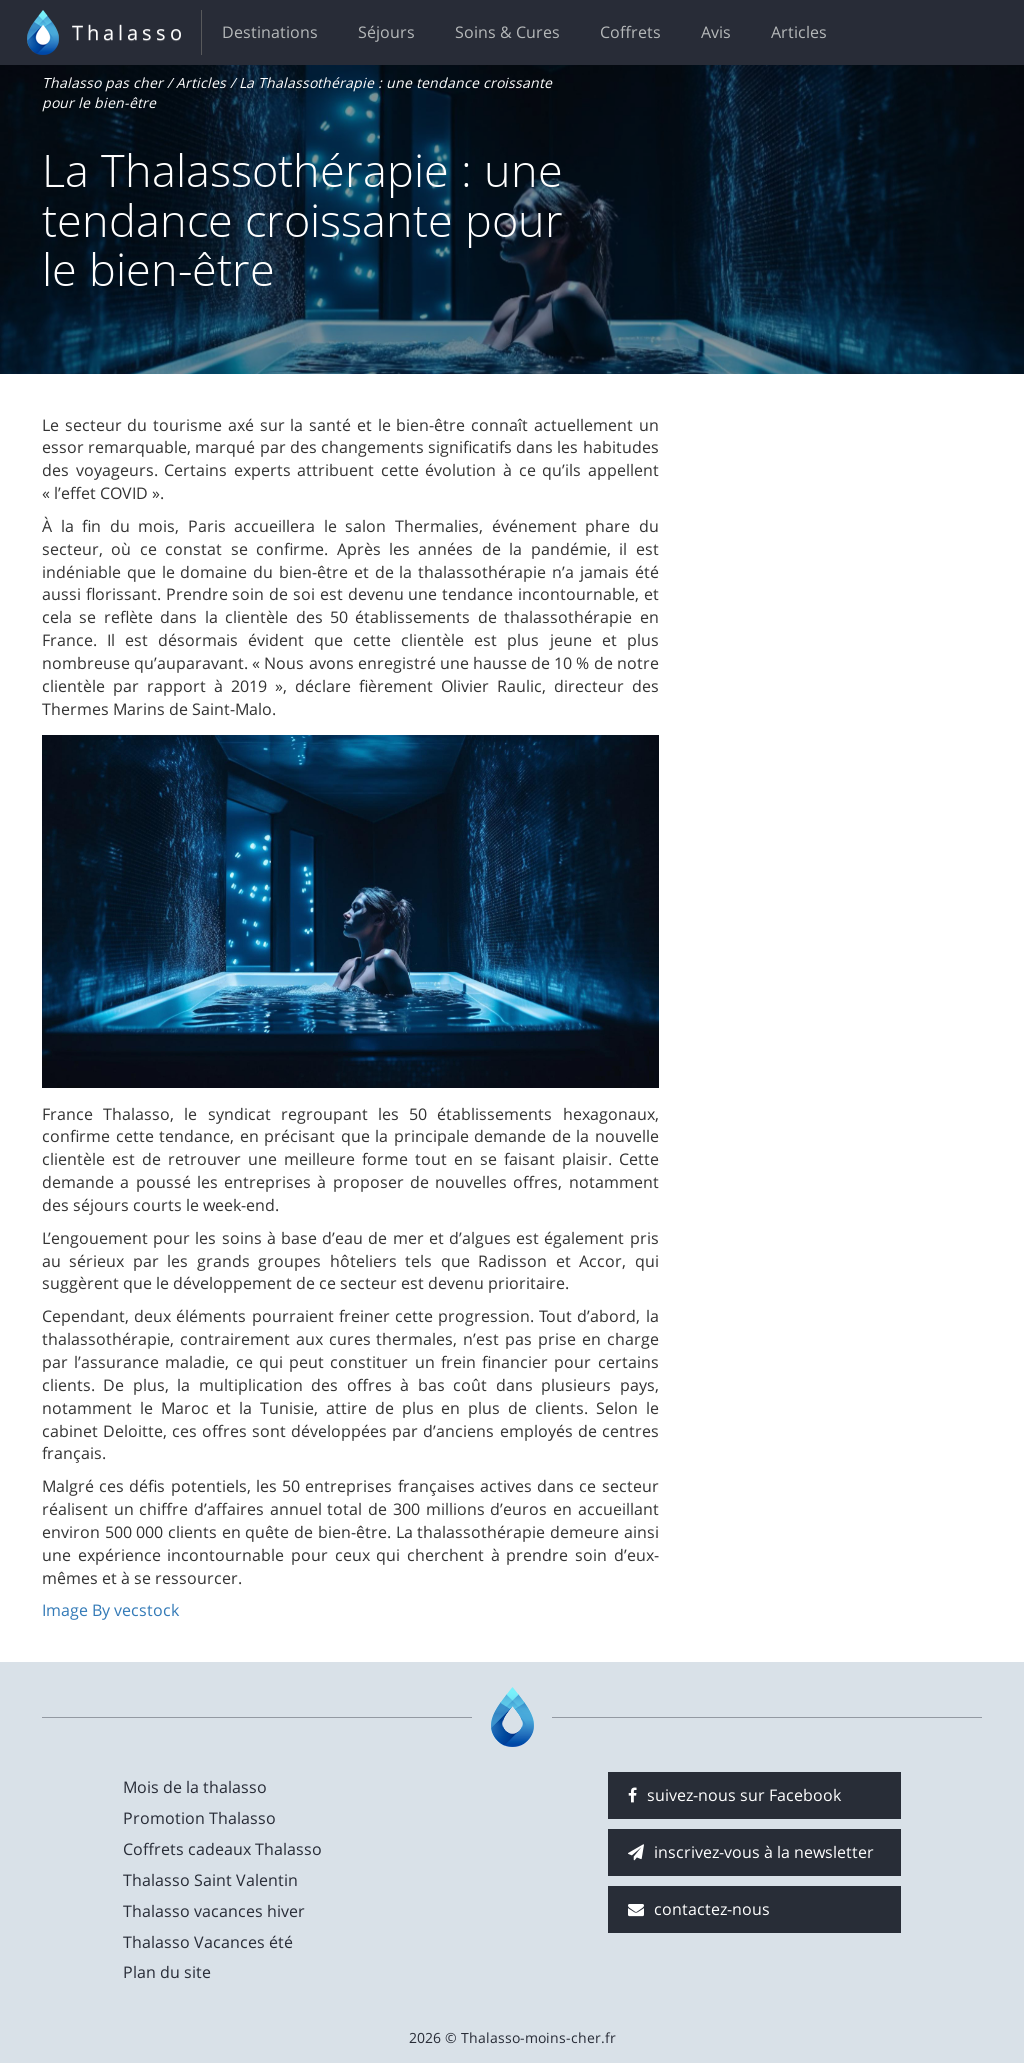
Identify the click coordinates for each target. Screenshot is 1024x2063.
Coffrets (630, 32)
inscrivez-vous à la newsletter (751, 1852)
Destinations (270, 32)
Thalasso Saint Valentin (210, 1880)
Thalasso (129, 32)
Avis (716, 32)
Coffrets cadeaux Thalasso (222, 1849)
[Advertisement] (835, 539)
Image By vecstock (110, 1610)
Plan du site (167, 1972)
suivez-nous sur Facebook (734, 1795)
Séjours (386, 32)
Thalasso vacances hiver (214, 1911)
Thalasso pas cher (102, 82)
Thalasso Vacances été (208, 1942)
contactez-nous (699, 1909)
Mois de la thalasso (195, 1787)
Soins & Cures (507, 32)
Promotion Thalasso (199, 1818)
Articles (799, 32)
